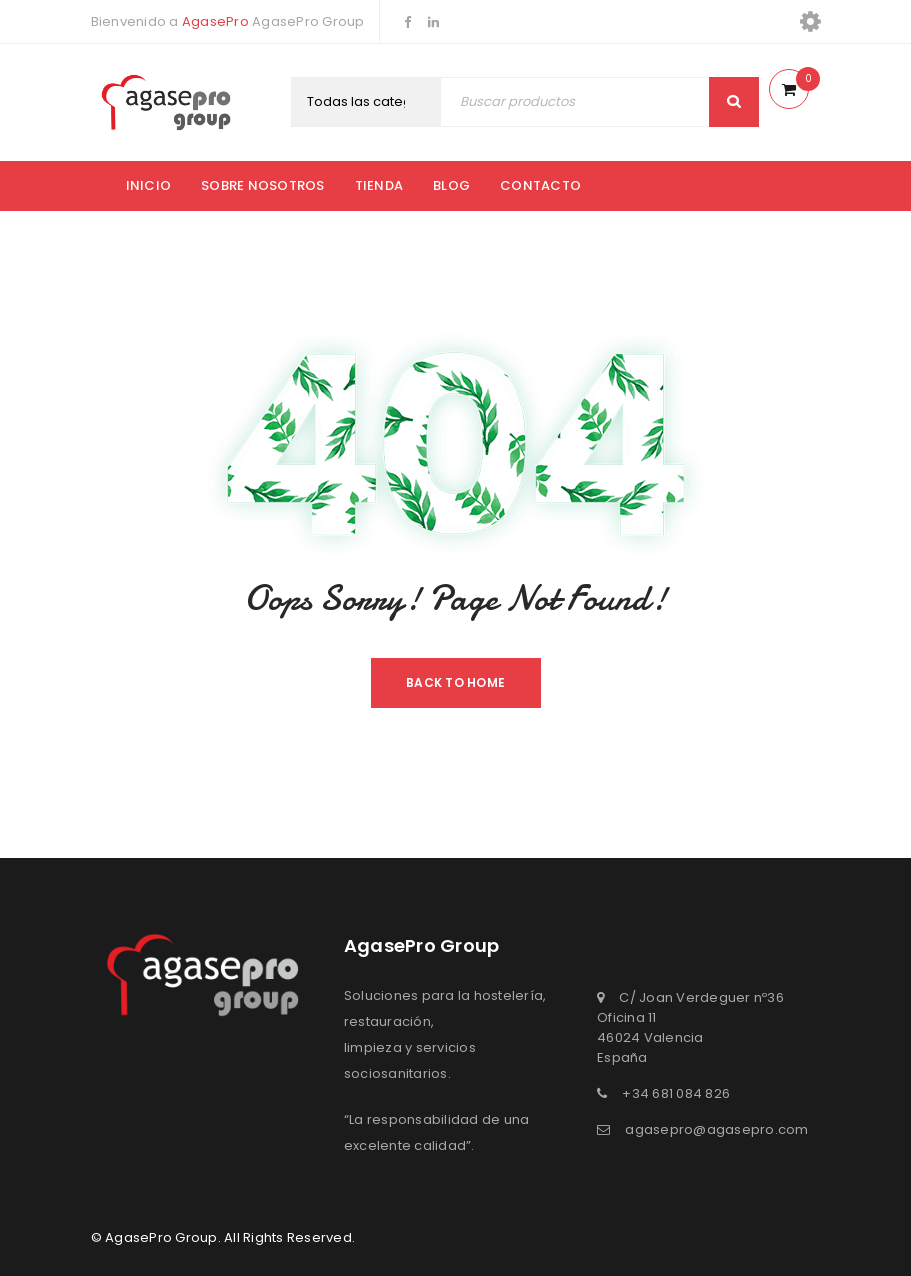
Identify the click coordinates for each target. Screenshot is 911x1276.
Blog (451, 185)
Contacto (540, 185)
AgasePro (215, 21)
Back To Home (455, 682)
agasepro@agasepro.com (716, 1129)
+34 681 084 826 (676, 1093)
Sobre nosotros (263, 185)
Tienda (379, 185)
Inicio (149, 185)
